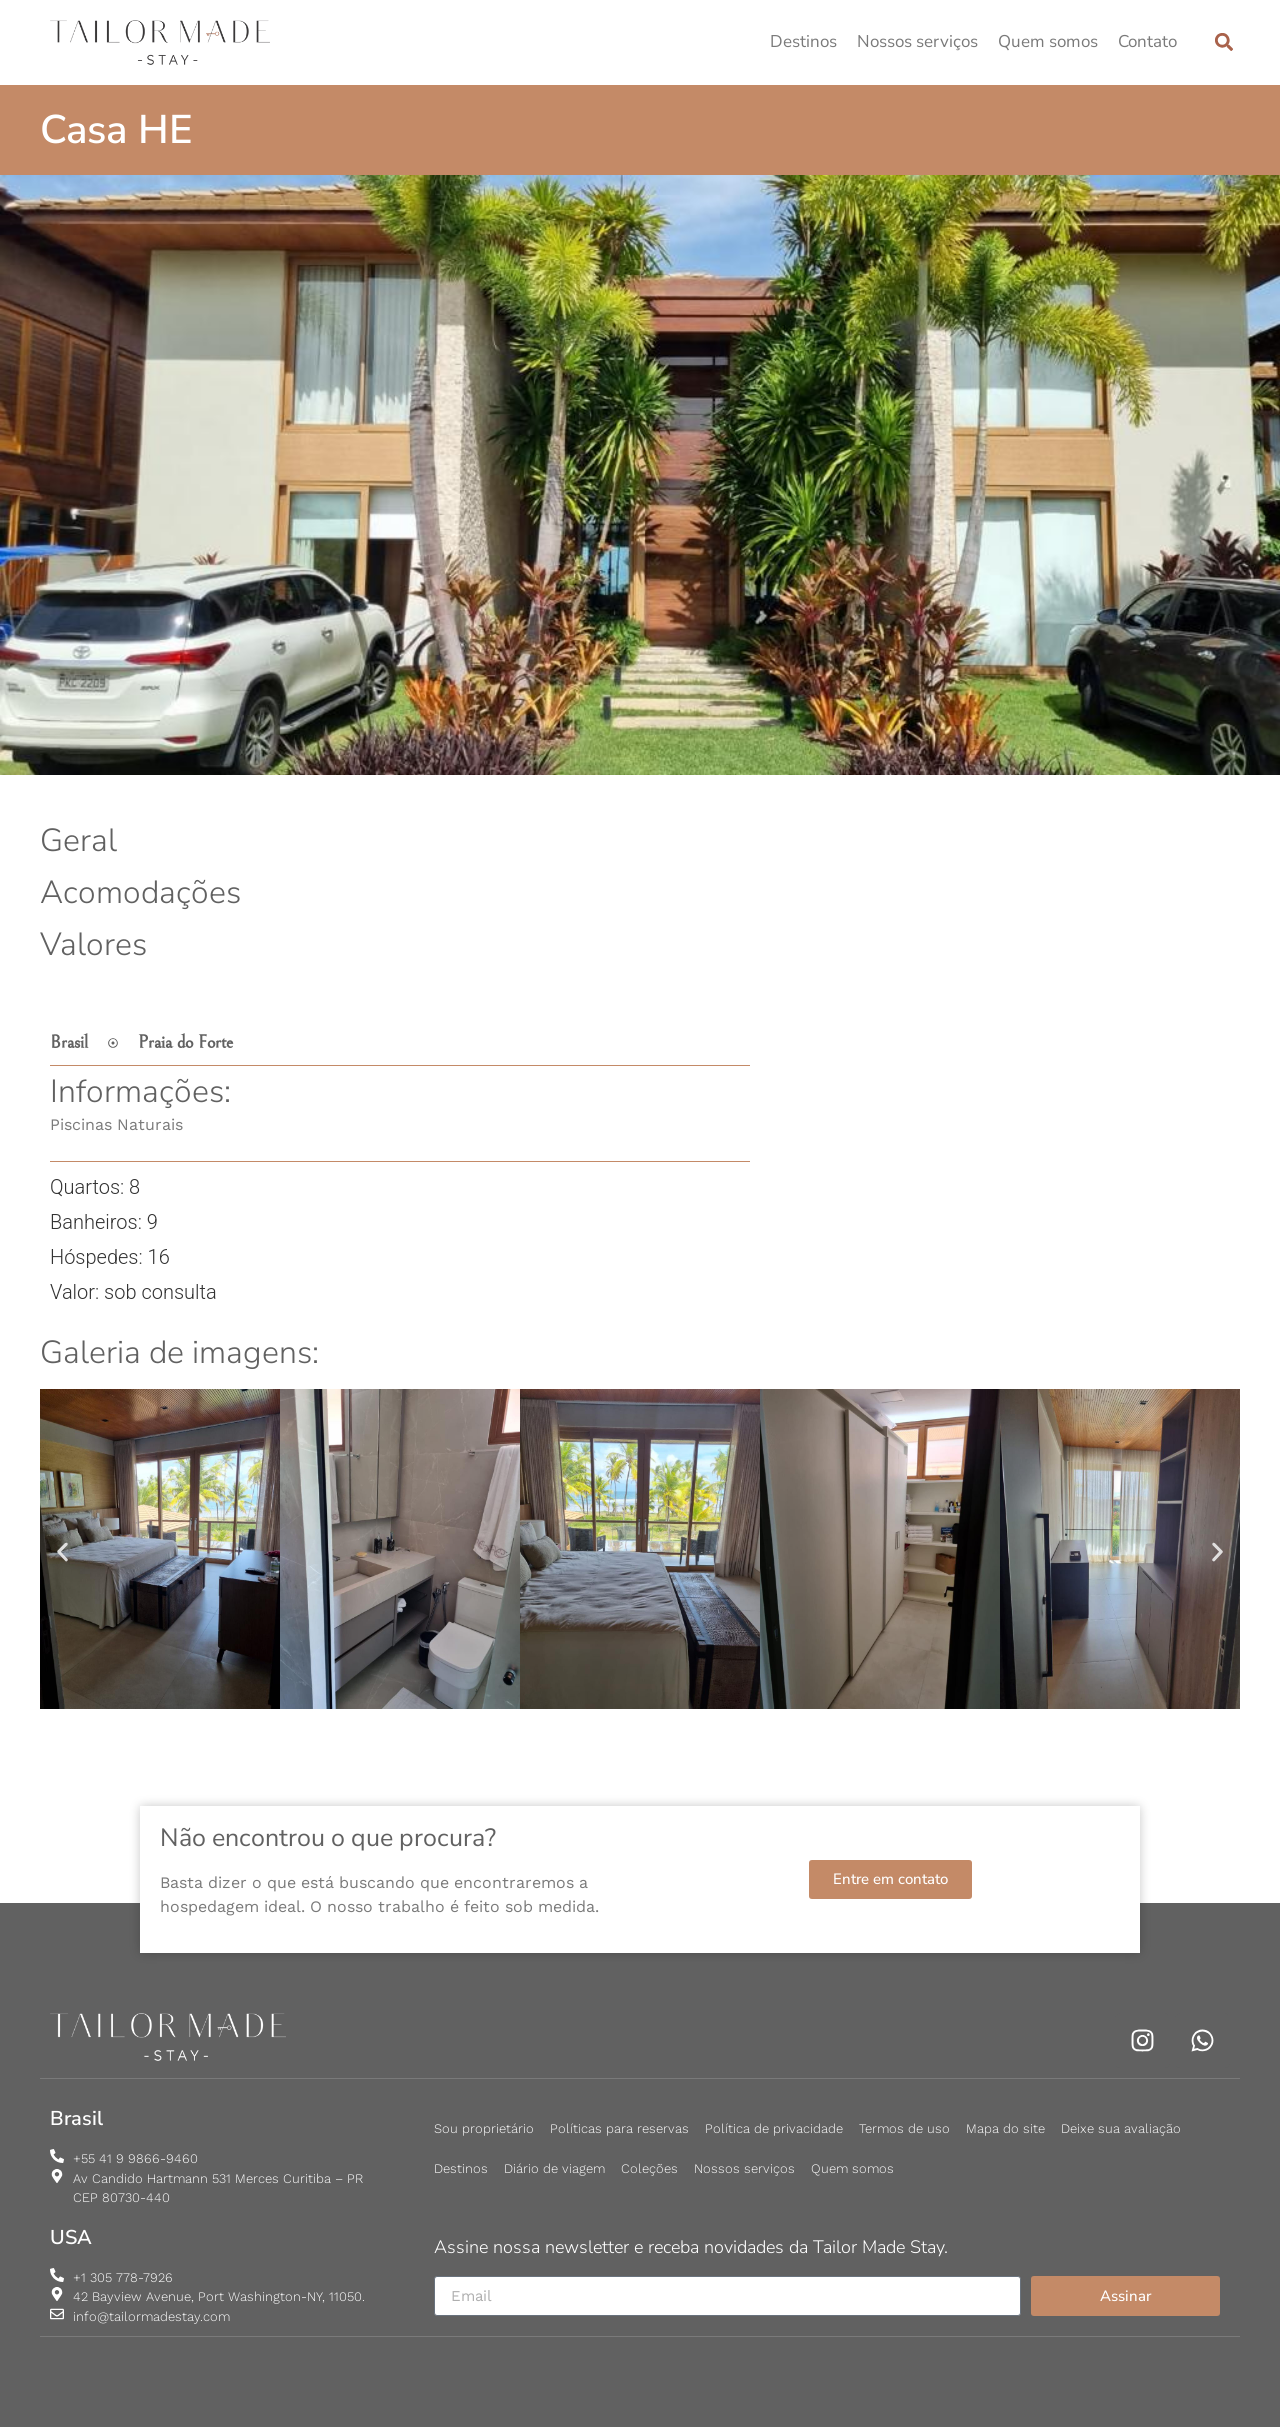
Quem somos (1048, 41)
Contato (1147, 41)
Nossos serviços (917, 41)
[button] (1223, 42)
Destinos (803, 41)
